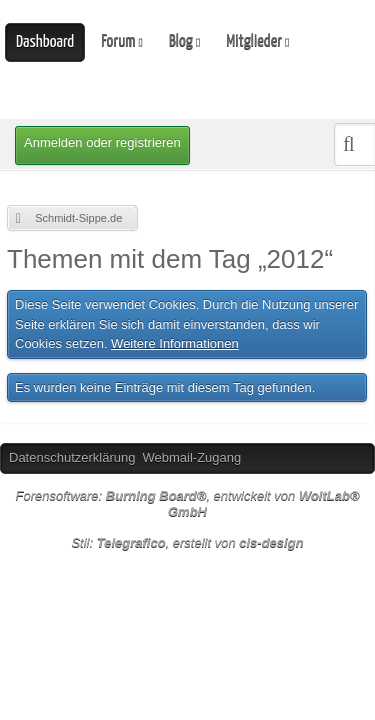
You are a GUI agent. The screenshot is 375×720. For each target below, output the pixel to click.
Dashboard (45, 42)
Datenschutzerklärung (72, 457)
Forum (118, 41)
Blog (181, 41)
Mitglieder (254, 41)
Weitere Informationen (175, 343)
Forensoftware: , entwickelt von (187, 504)
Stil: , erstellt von (187, 542)
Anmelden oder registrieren (102, 142)
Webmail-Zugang (191, 457)
